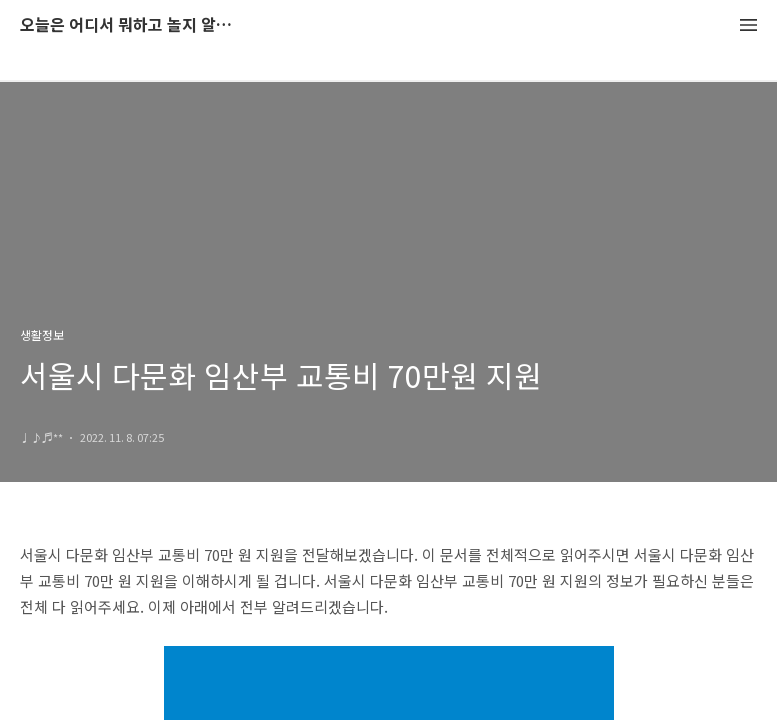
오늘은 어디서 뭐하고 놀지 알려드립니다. (130, 25)
